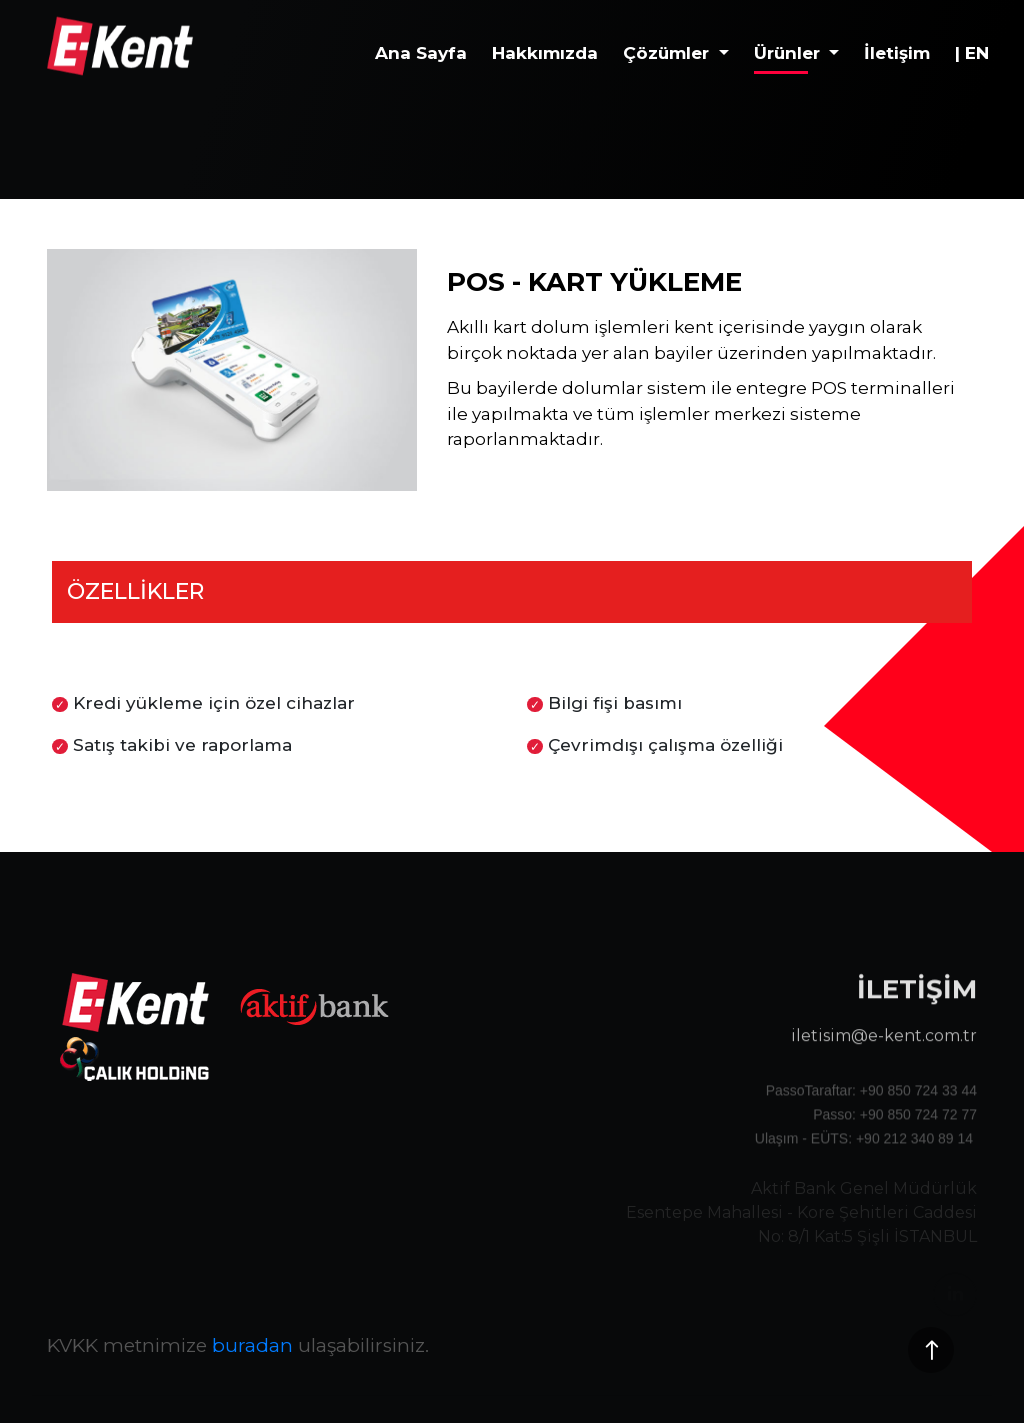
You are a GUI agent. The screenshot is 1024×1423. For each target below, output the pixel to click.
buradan (252, 1345)
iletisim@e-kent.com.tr (884, 1060)
